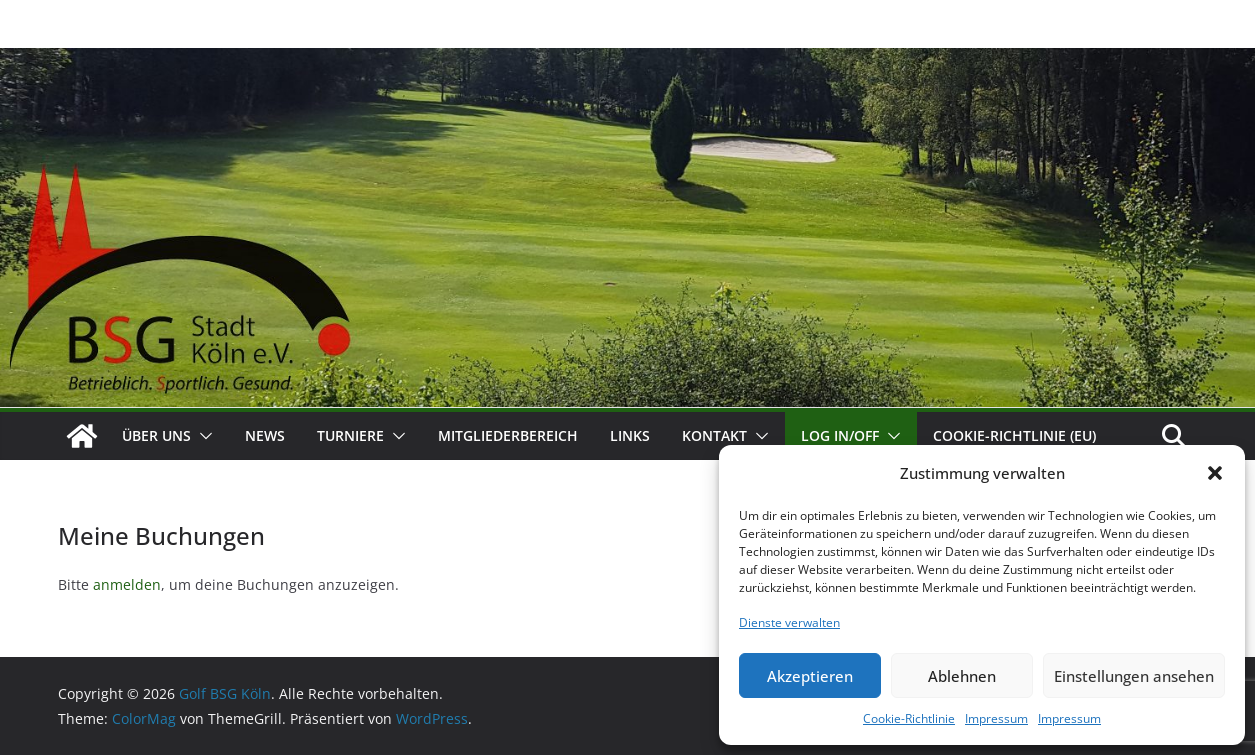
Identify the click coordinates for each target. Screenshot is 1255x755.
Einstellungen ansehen (1134, 676)
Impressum (996, 718)
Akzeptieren (810, 676)
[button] (1215, 473)
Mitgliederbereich (508, 435)
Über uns (156, 435)
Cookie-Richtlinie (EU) (1014, 435)
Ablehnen (962, 676)
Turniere (350, 435)
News (265, 435)
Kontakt (714, 435)
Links (630, 435)
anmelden (127, 584)
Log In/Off (840, 435)
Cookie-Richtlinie (909, 718)
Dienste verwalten (789, 622)
